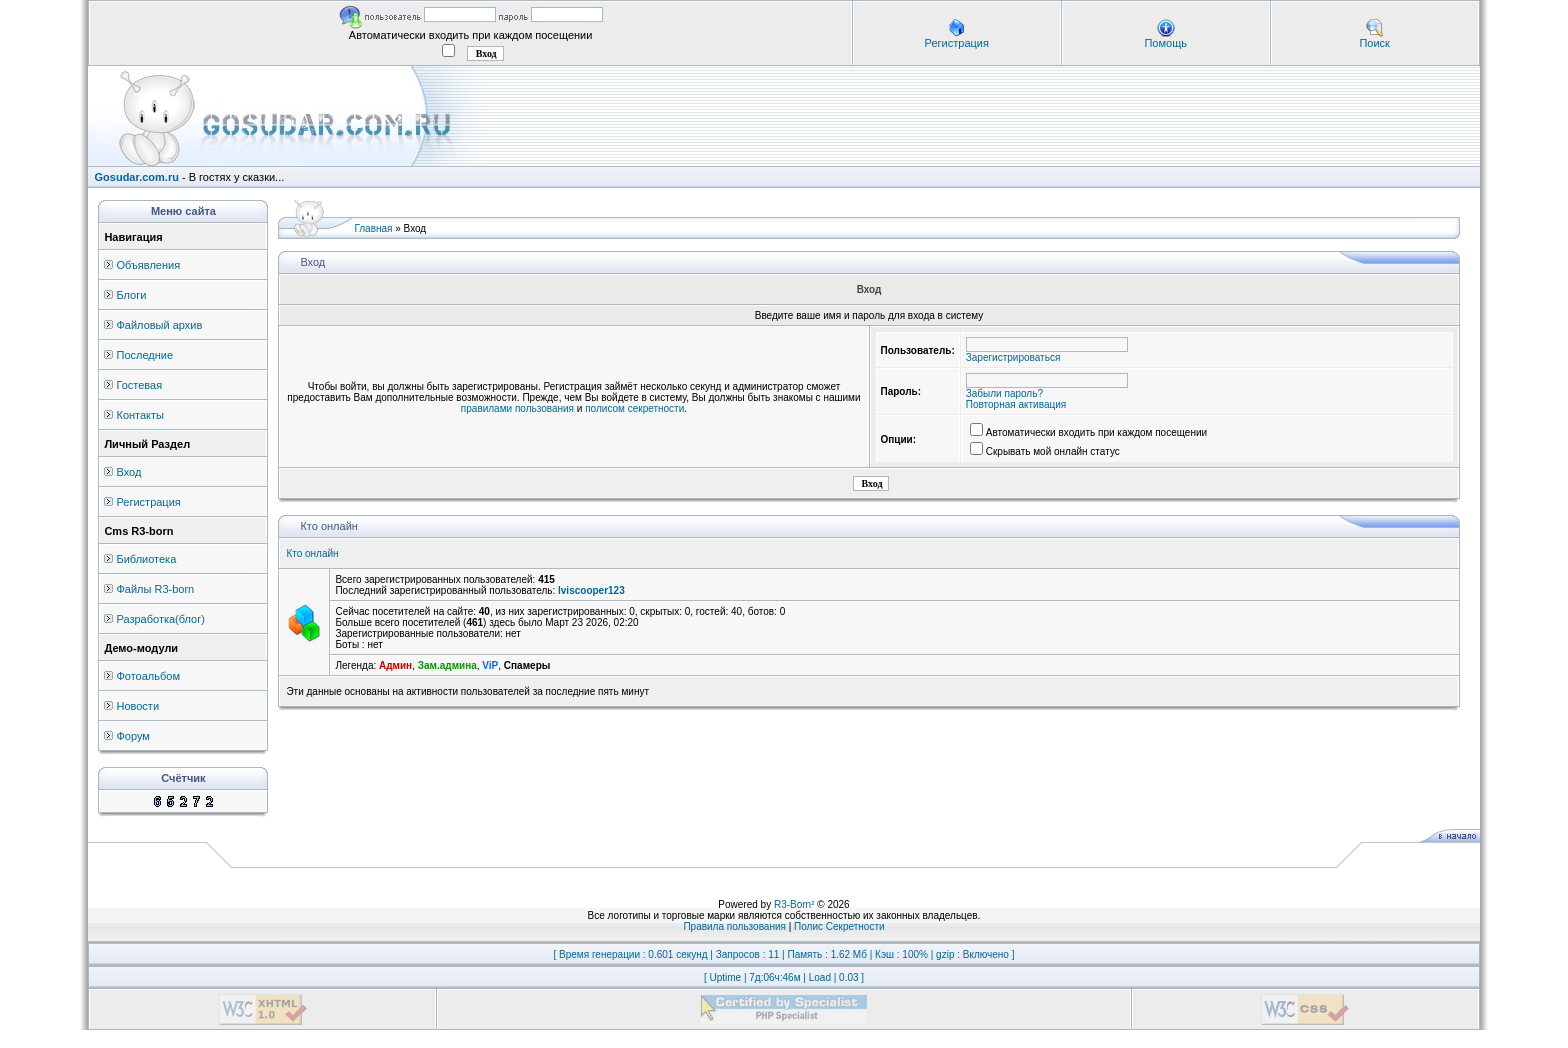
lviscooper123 (591, 590)
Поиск (1374, 43)
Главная (373, 228)
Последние (144, 355)
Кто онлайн (312, 553)
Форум (132, 736)
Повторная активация (1016, 404)
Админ (395, 665)
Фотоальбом (148, 676)
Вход (128, 472)
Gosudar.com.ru (137, 177)
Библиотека (146, 559)
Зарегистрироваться (1013, 357)
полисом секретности (634, 408)
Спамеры (527, 665)
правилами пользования (517, 408)
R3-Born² (794, 904)
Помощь (1165, 43)
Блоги (131, 295)
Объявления (148, 265)
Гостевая (139, 385)
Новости (137, 706)
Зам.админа (447, 665)
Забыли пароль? (1004, 393)
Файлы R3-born (155, 589)
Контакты (140, 415)
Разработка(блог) (160, 619)
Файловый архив (159, 325)
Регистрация (957, 43)
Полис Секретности (839, 926)
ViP (490, 665)
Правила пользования (734, 926)
